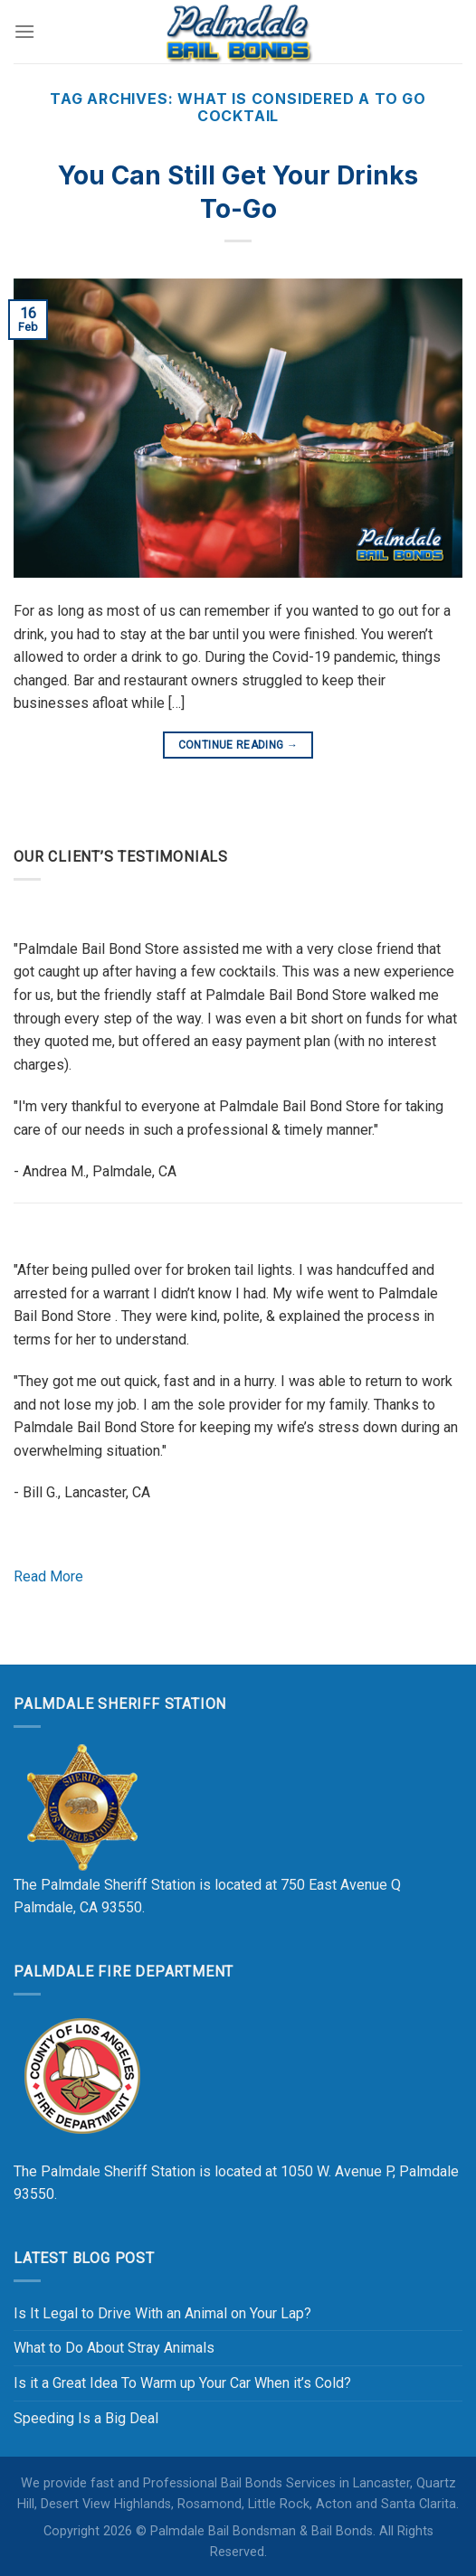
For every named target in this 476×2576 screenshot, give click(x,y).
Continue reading (238, 745)
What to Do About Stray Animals (114, 2347)
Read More (48, 1576)
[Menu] (24, 31)
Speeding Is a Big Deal (86, 2418)
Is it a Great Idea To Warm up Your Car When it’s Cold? (182, 2383)
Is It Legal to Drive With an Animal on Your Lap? (162, 2313)
